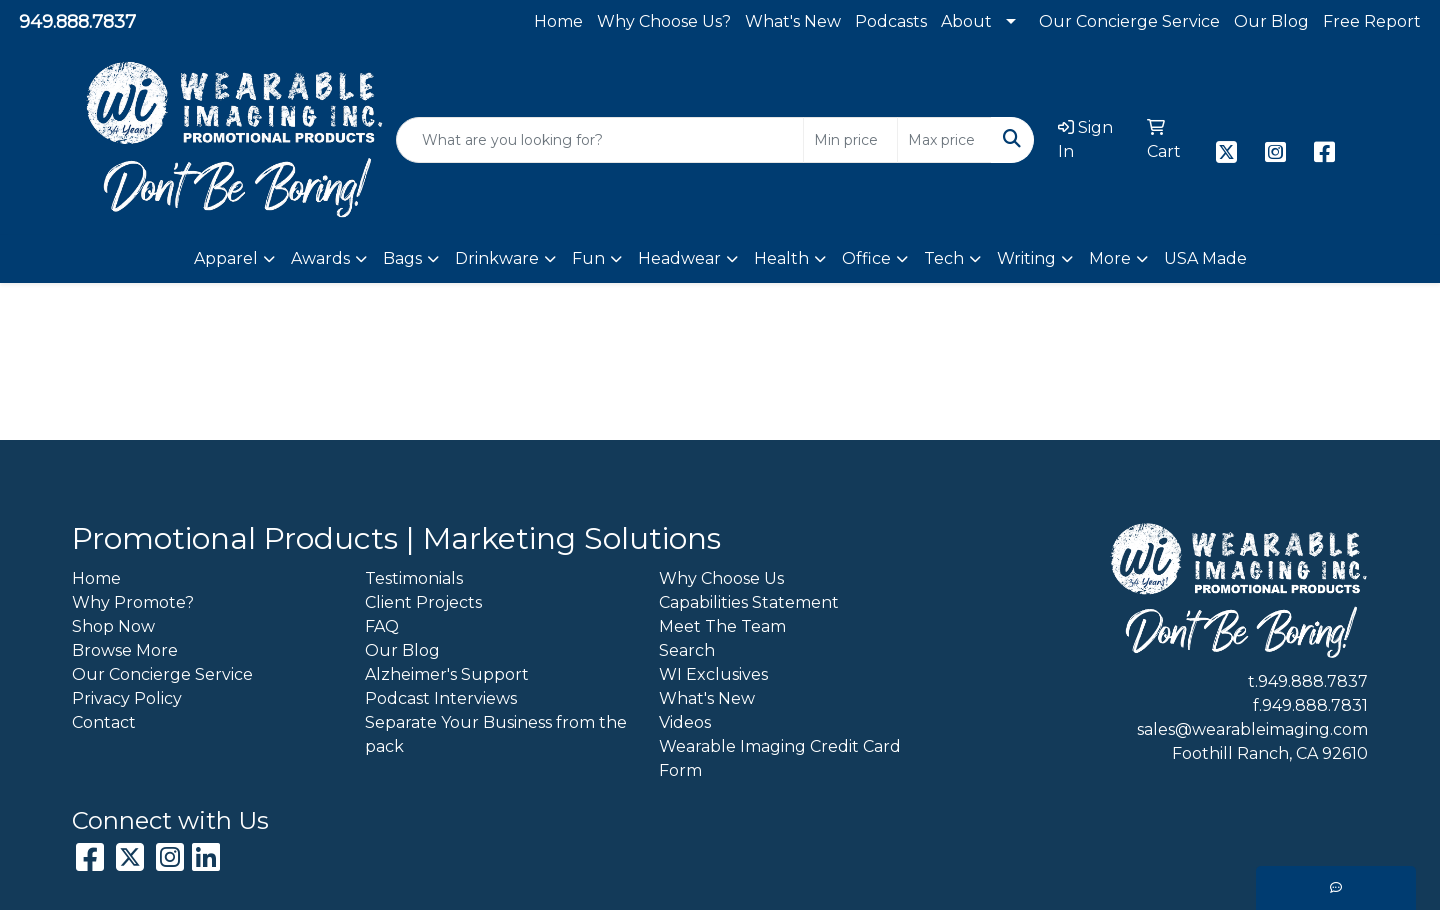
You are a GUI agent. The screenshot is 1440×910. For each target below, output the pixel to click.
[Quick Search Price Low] (850, 140)
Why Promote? (133, 602)
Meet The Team (722, 626)
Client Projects (423, 602)
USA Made (1205, 258)
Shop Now (113, 626)
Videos (685, 722)
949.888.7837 (77, 22)
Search (687, 650)
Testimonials (414, 578)
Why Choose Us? (664, 21)
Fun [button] (588, 258)
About (966, 21)
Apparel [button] (226, 258)
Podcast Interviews (441, 698)
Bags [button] (402, 258)
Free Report (1372, 21)
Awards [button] (320, 258)
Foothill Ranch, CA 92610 (1270, 753)
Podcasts (891, 21)
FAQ (382, 626)
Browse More (125, 650)
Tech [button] (944, 258)
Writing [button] (1026, 258)
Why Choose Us (721, 578)
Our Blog (1271, 21)
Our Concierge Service (1129, 21)
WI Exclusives (713, 674)
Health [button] (781, 258)
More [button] (1110, 258)
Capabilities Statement (749, 602)
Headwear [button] (679, 258)
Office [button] (866, 258)
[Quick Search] (600, 140)
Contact (104, 722)
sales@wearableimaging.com (1252, 729)
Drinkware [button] (497, 258)
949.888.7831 (1315, 705)
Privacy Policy (127, 698)
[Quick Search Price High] (944, 140)
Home (558, 21)
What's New (793, 21)
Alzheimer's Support (447, 674)
